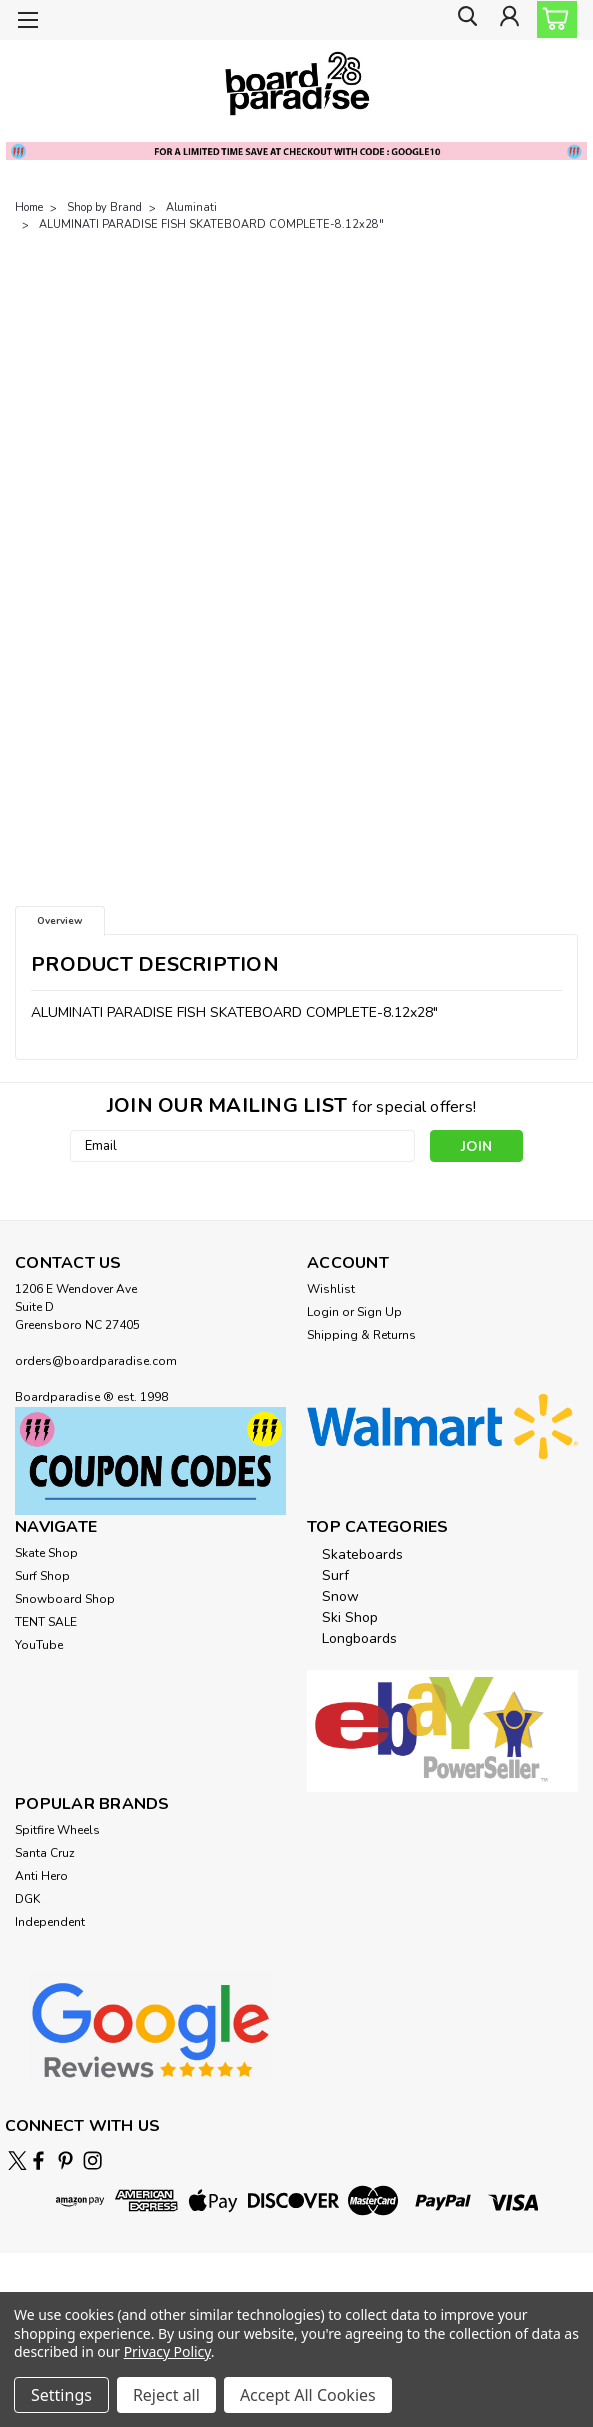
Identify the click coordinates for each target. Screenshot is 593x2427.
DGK (27, 1899)
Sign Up (379, 1312)
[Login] (508, 20)
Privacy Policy (167, 2351)
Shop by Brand (104, 207)
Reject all (166, 2395)
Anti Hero (41, 1876)
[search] (463, 20)
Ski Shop (350, 1617)
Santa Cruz (45, 1853)
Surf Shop (42, 1576)
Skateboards (362, 1554)
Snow (340, 1596)
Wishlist (331, 1289)
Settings (61, 2395)
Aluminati (191, 207)
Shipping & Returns (361, 1335)
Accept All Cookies (308, 2395)
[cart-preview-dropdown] (552, 19)
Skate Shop (46, 1553)
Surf (335, 1575)
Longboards (359, 1638)
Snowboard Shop (65, 1599)
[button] (150, 1460)
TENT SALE (46, 1622)
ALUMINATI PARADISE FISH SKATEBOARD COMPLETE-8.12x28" (211, 224)
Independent (50, 1922)
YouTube (39, 1645)
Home (29, 207)
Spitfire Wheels (57, 1830)
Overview (60, 921)
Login (323, 1312)
